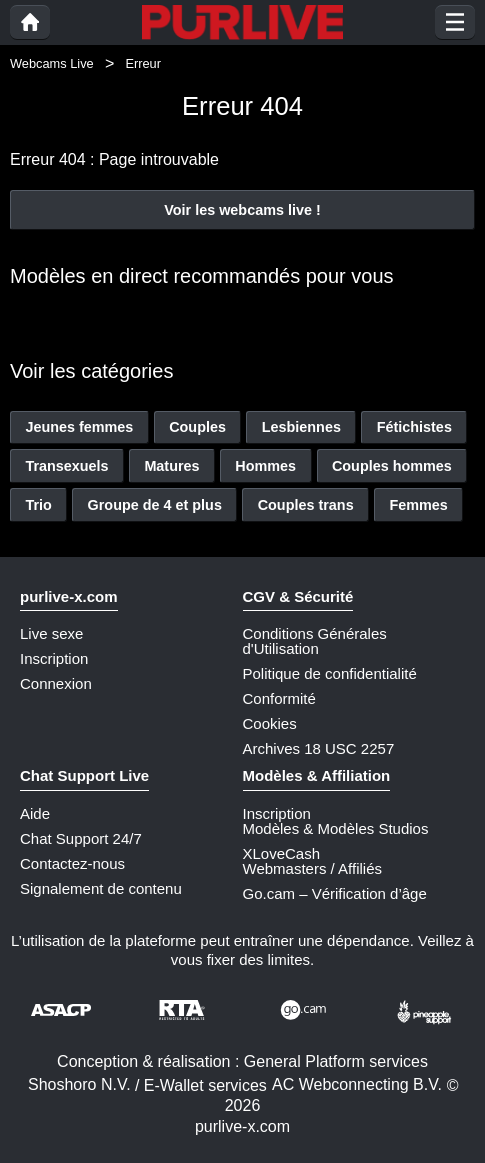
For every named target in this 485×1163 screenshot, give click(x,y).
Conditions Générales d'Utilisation (315, 641)
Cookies (270, 723)
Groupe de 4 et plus (155, 505)
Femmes (418, 505)
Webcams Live (52, 63)
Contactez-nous (72, 863)
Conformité (279, 698)
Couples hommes (392, 466)
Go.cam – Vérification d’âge (335, 893)
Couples (197, 427)
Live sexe (51, 633)
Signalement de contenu (101, 888)
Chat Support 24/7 (81, 838)
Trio (38, 505)
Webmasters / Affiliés (313, 868)
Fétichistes (414, 427)
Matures (171, 466)
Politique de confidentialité (330, 673)
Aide (35, 813)
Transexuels (66, 466)
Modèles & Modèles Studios (336, 828)
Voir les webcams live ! (242, 210)
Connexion (56, 683)
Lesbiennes (301, 427)
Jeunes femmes (79, 427)
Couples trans (306, 505)
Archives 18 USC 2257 (319, 748)
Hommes (265, 466)
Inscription (54, 658)
